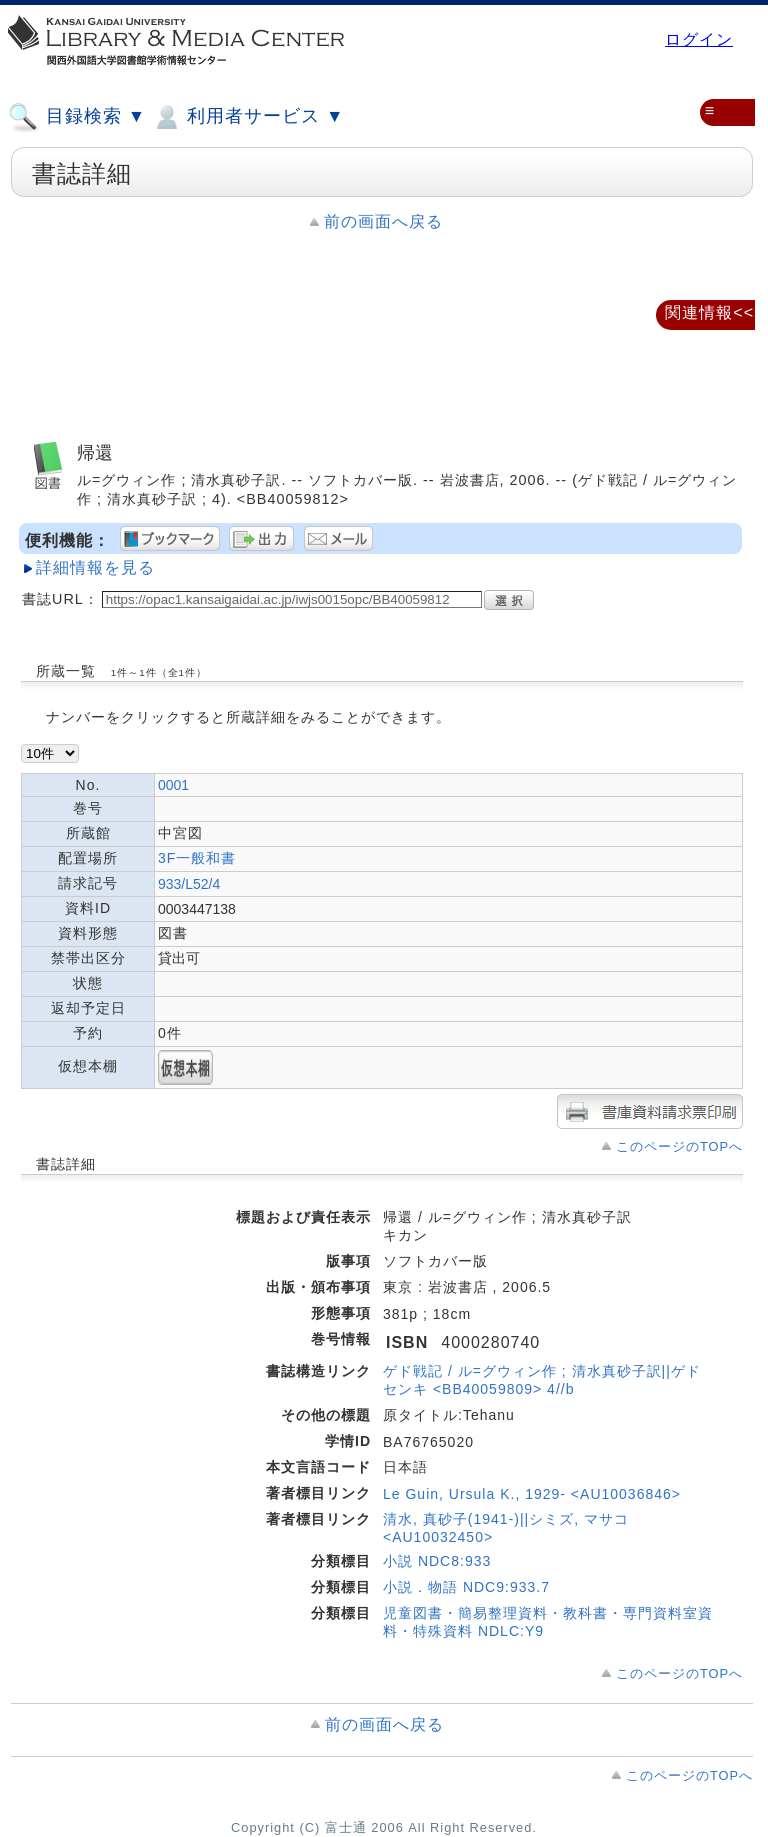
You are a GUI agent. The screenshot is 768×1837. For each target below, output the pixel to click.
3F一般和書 (197, 858)
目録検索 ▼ (77, 117)
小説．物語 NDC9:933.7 (466, 1587)
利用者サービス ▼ (247, 117)
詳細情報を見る (95, 567)
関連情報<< (709, 312)
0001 (173, 785)
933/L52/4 (189, 884)
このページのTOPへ (679, 1146)
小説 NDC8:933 (437, 1561)
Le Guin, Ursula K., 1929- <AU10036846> (532, 1494)
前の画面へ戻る (383, 221)
